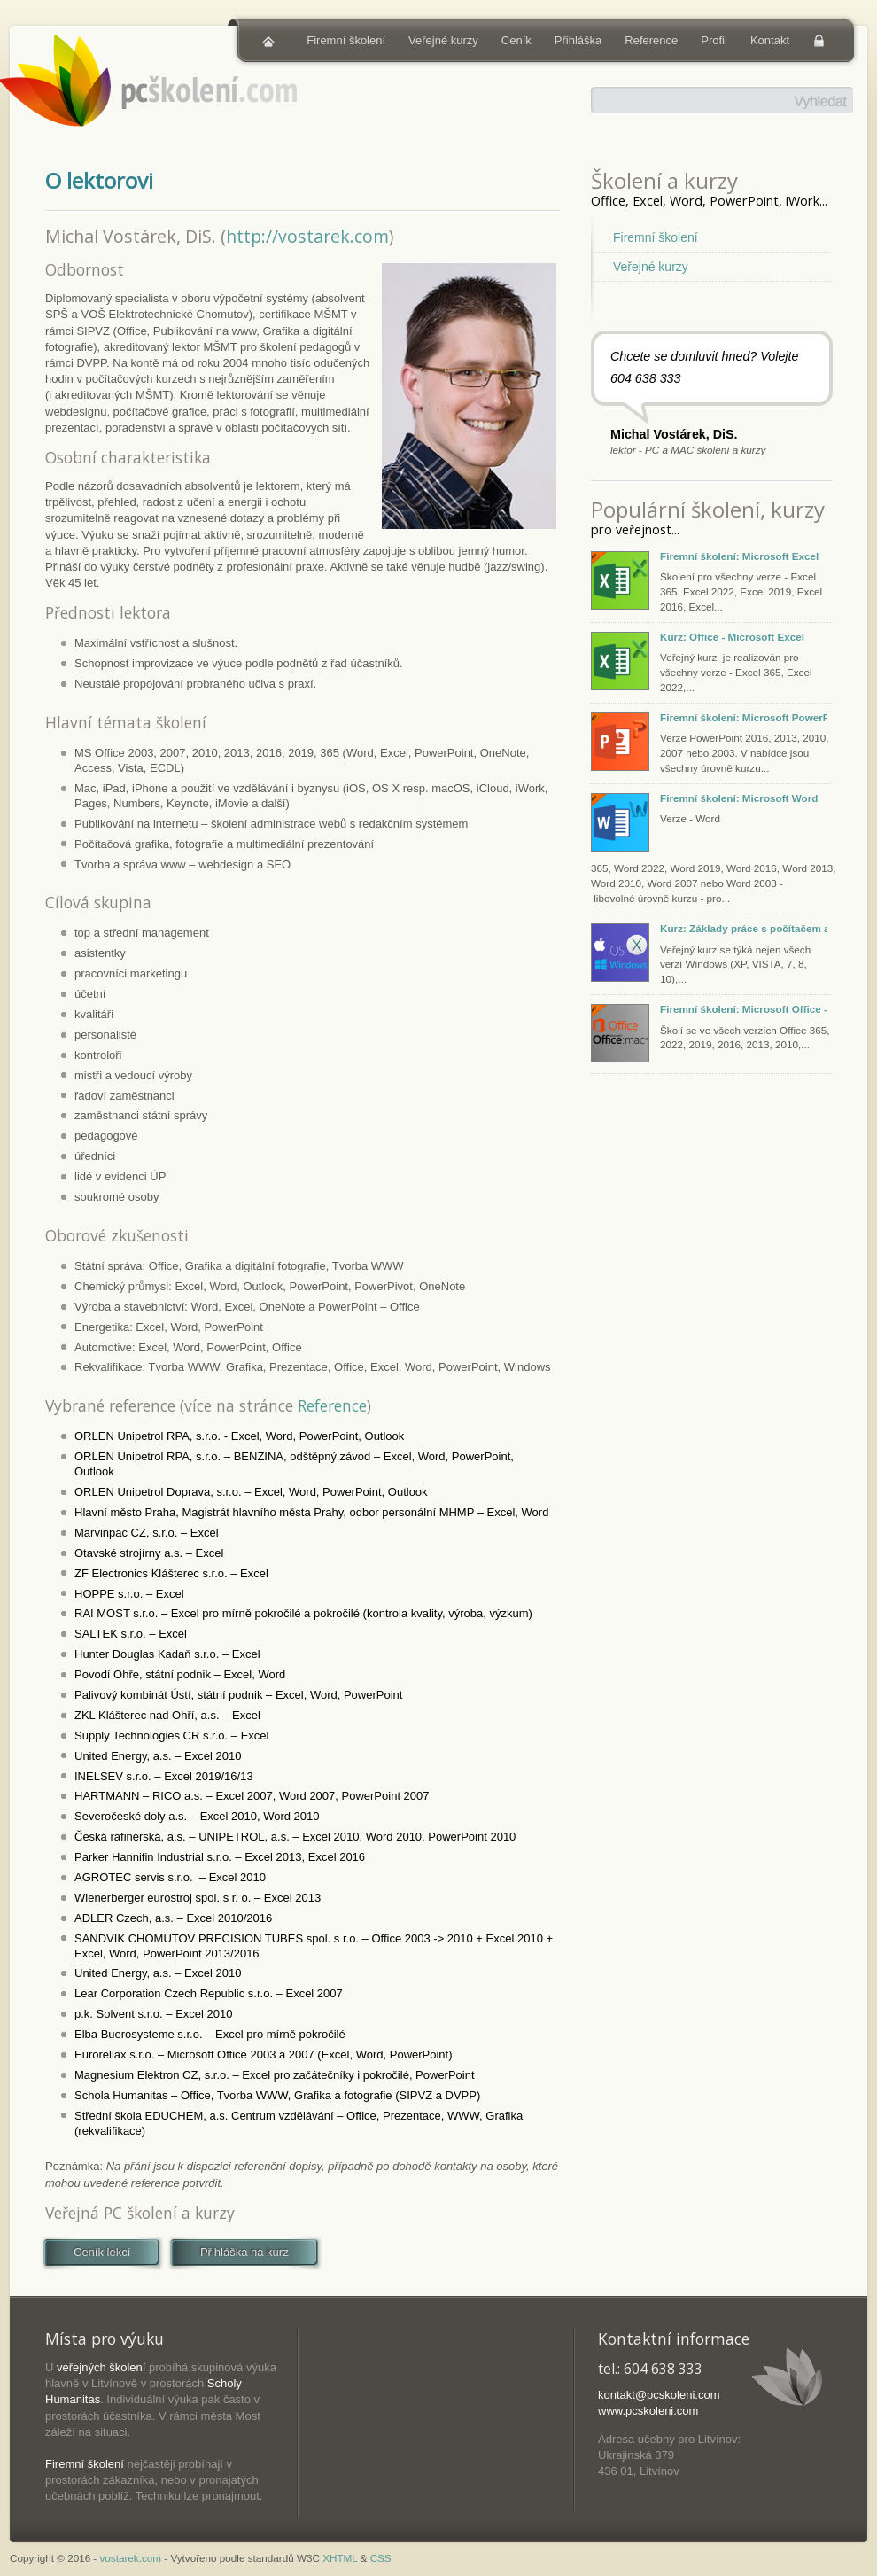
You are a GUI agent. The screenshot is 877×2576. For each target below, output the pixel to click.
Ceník (516, 40)
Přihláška (578, 40)
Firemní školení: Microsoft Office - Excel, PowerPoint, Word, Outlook (743, 1009)
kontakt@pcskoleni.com (658, 2394)
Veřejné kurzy (443, 40)
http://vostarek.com (307, 236)
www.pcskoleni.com (648, 2410)
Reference (651, 40)
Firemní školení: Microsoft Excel (739, 556)
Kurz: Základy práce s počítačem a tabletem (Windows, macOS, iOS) (743, 928)
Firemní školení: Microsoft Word (739, 798)
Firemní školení (346, 40)
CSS (381, 2558)
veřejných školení (101, 2367)
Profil (714, 40)
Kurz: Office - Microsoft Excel (732, 636)
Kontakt (769, 40)
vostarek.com (131, 2558)
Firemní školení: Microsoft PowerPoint (743, 717)
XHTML (339, 2558)
